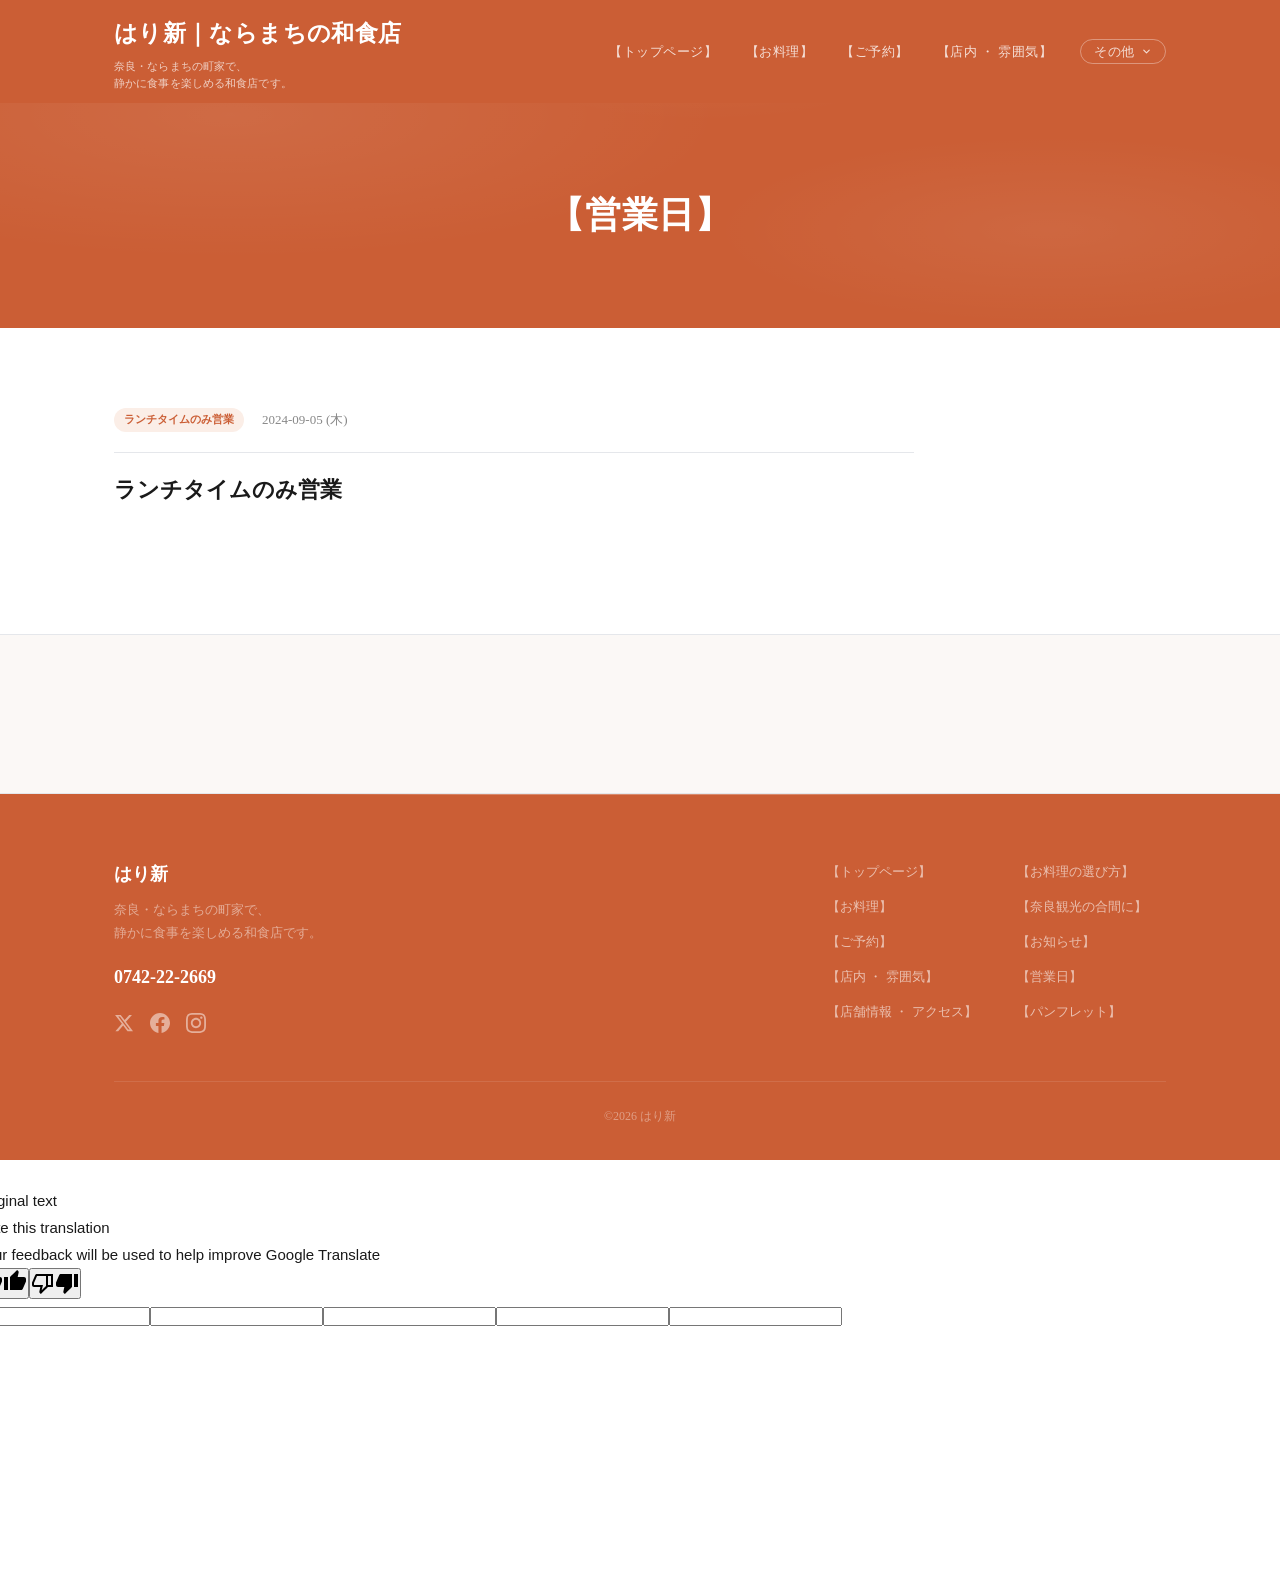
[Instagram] (196, 1023)
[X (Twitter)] (124, 1023)
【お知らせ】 (1056, 941)
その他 (1123, 51)
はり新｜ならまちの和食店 (257, 33)
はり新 (141, 874)
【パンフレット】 (1069, 1011)
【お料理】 (780, 51)
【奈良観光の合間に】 (1082, 906)
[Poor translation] (55, 1283)
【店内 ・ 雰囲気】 (995, 51)
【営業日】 (1049, 976)
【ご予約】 (875, 51)
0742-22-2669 (165, 977)
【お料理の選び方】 (1075, 871)
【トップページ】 (663, 51)
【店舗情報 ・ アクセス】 (902, 1011)
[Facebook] (160, 1023)
